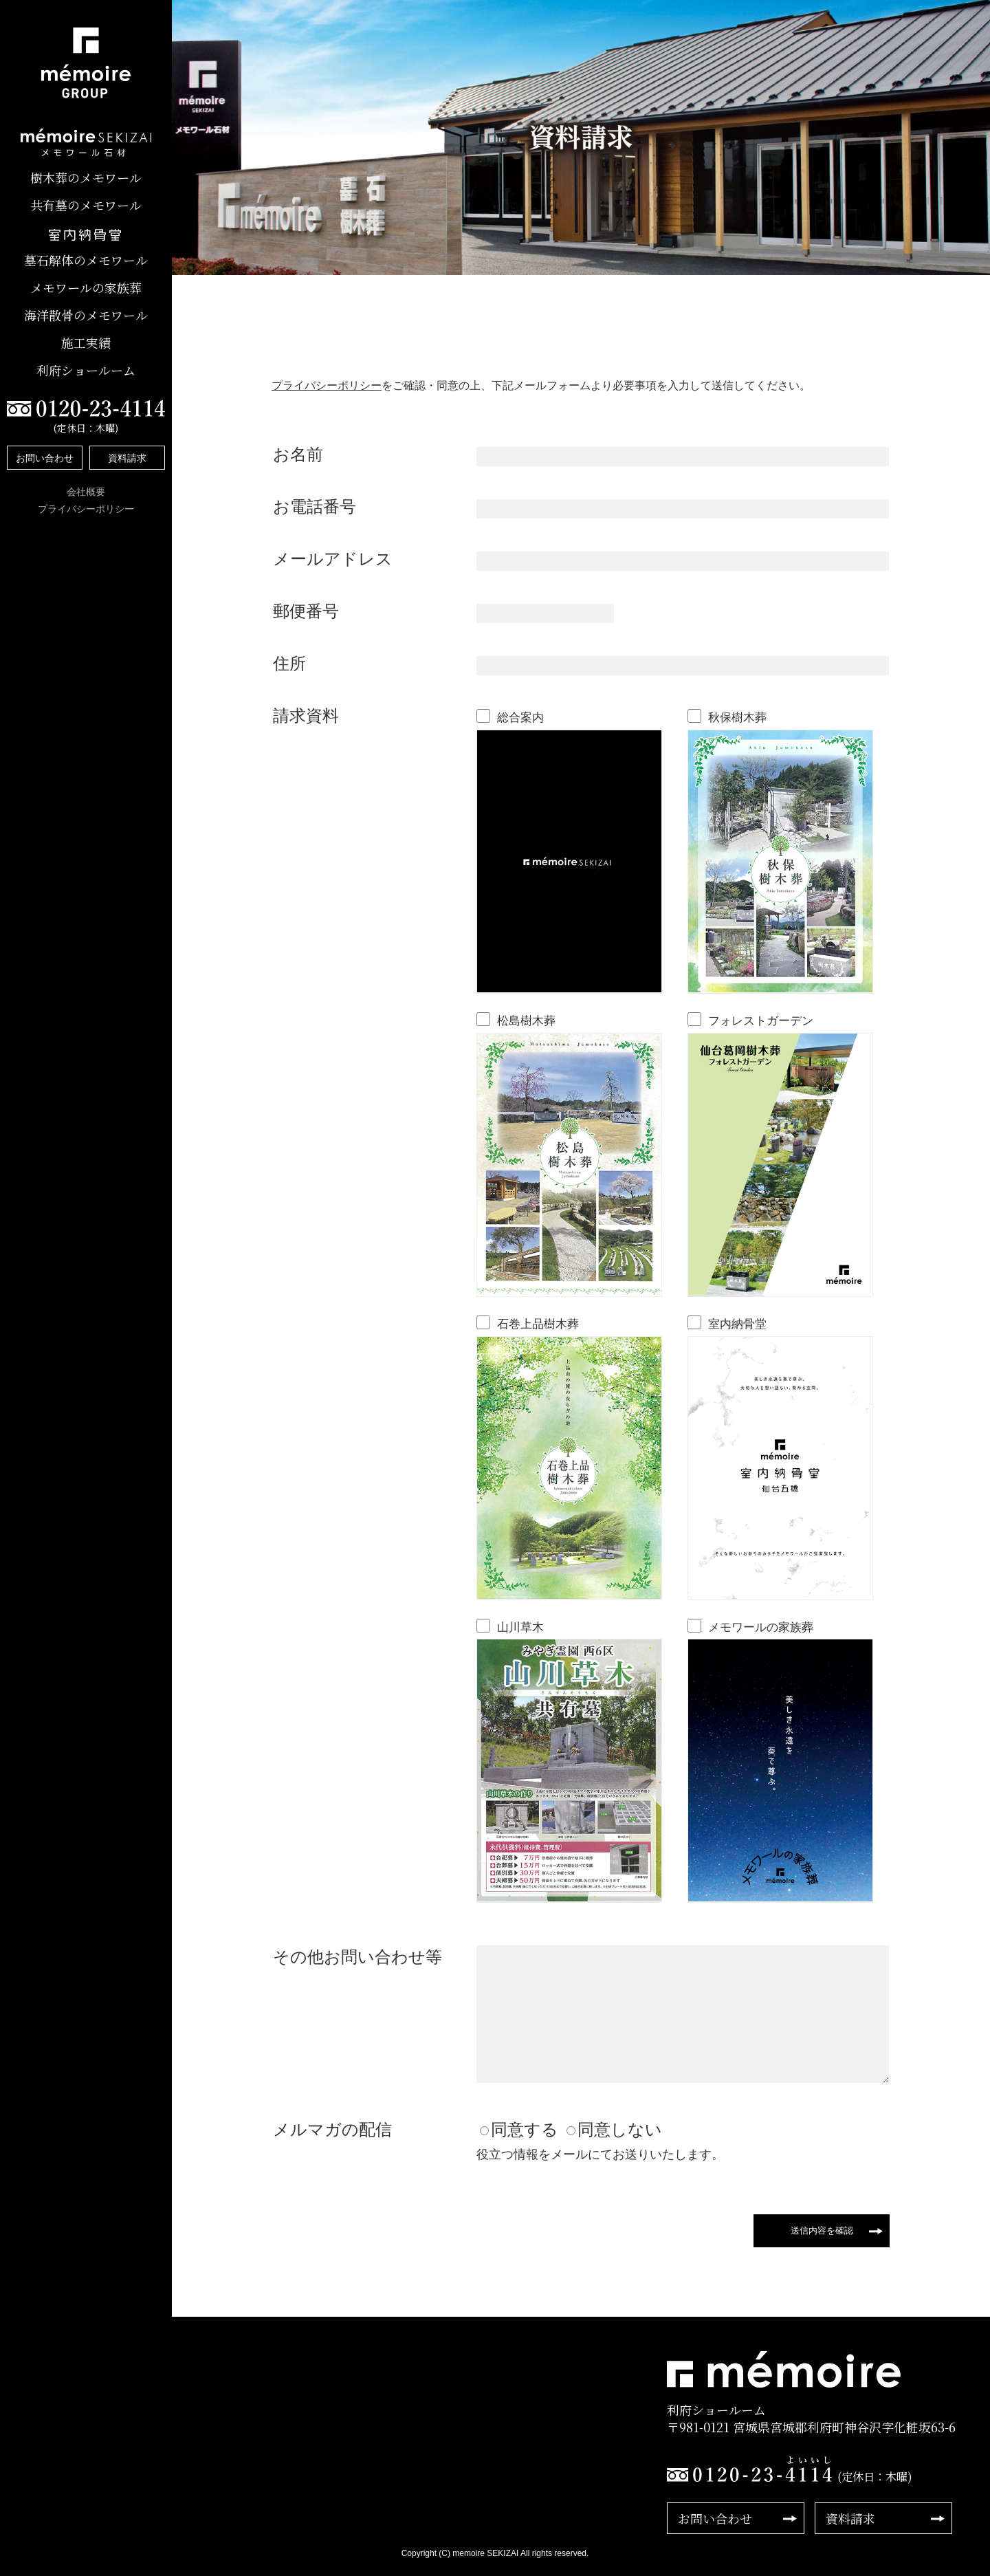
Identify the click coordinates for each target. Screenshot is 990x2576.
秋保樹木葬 (737, 717)
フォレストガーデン (760, 1020)
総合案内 (520, 717)
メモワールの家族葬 (86, 287)
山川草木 (520, 1627)
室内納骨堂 (737, 1324)
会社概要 (86, 491)
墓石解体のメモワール (86, 260)
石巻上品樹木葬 (538, 1324)
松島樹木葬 (526, 1020)
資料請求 (127, 457)
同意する (524, 2129)
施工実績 (86, 342)
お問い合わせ (45, 457)
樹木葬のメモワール (86, 177)
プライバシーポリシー (86, 508)
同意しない (620, 2129)
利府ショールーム (85, 370)
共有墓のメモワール (86, 205)
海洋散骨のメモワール (86, 315)
